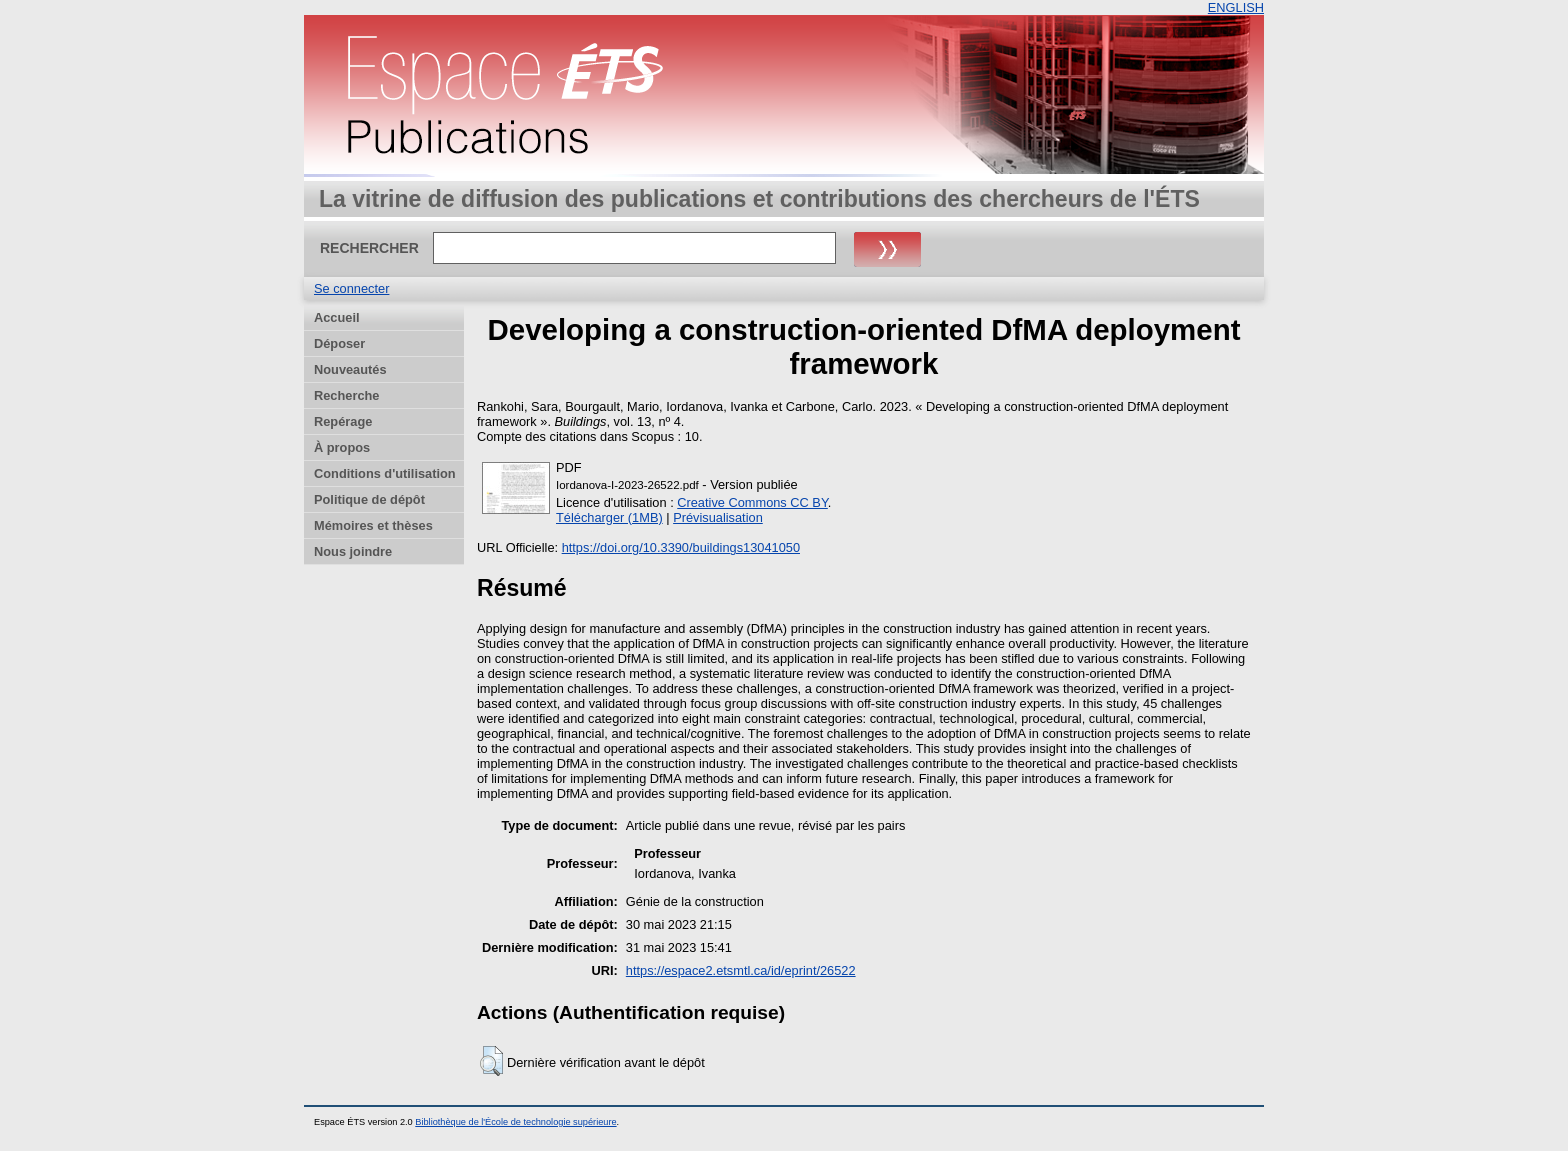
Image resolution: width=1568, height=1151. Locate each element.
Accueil (337, 317)
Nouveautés (350, 369)
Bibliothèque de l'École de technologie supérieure (515, 1122)
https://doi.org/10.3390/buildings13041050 (681, 547)
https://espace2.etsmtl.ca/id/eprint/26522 (741, 970)
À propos (342, 447)
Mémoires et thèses (373, 525)
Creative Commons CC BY (752, 502)
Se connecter (351, 288)
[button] (491, 1061)
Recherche (346, 395)
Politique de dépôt (369, 499)
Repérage (343, 421)
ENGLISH (1236, 7)
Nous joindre (353, 551)
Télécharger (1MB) (609, 517)
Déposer (339, 343)
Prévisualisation (718, 517)
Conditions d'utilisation (385, 473)
